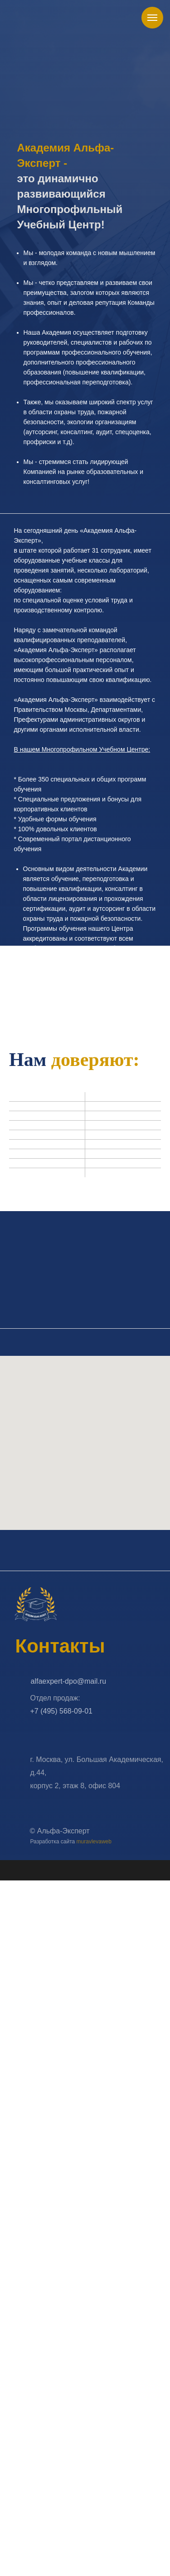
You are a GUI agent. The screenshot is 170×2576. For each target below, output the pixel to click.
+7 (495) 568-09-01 (61, 1712)
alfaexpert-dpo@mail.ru (69, 1682)
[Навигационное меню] (152, 17)
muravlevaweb (94, 1842)
